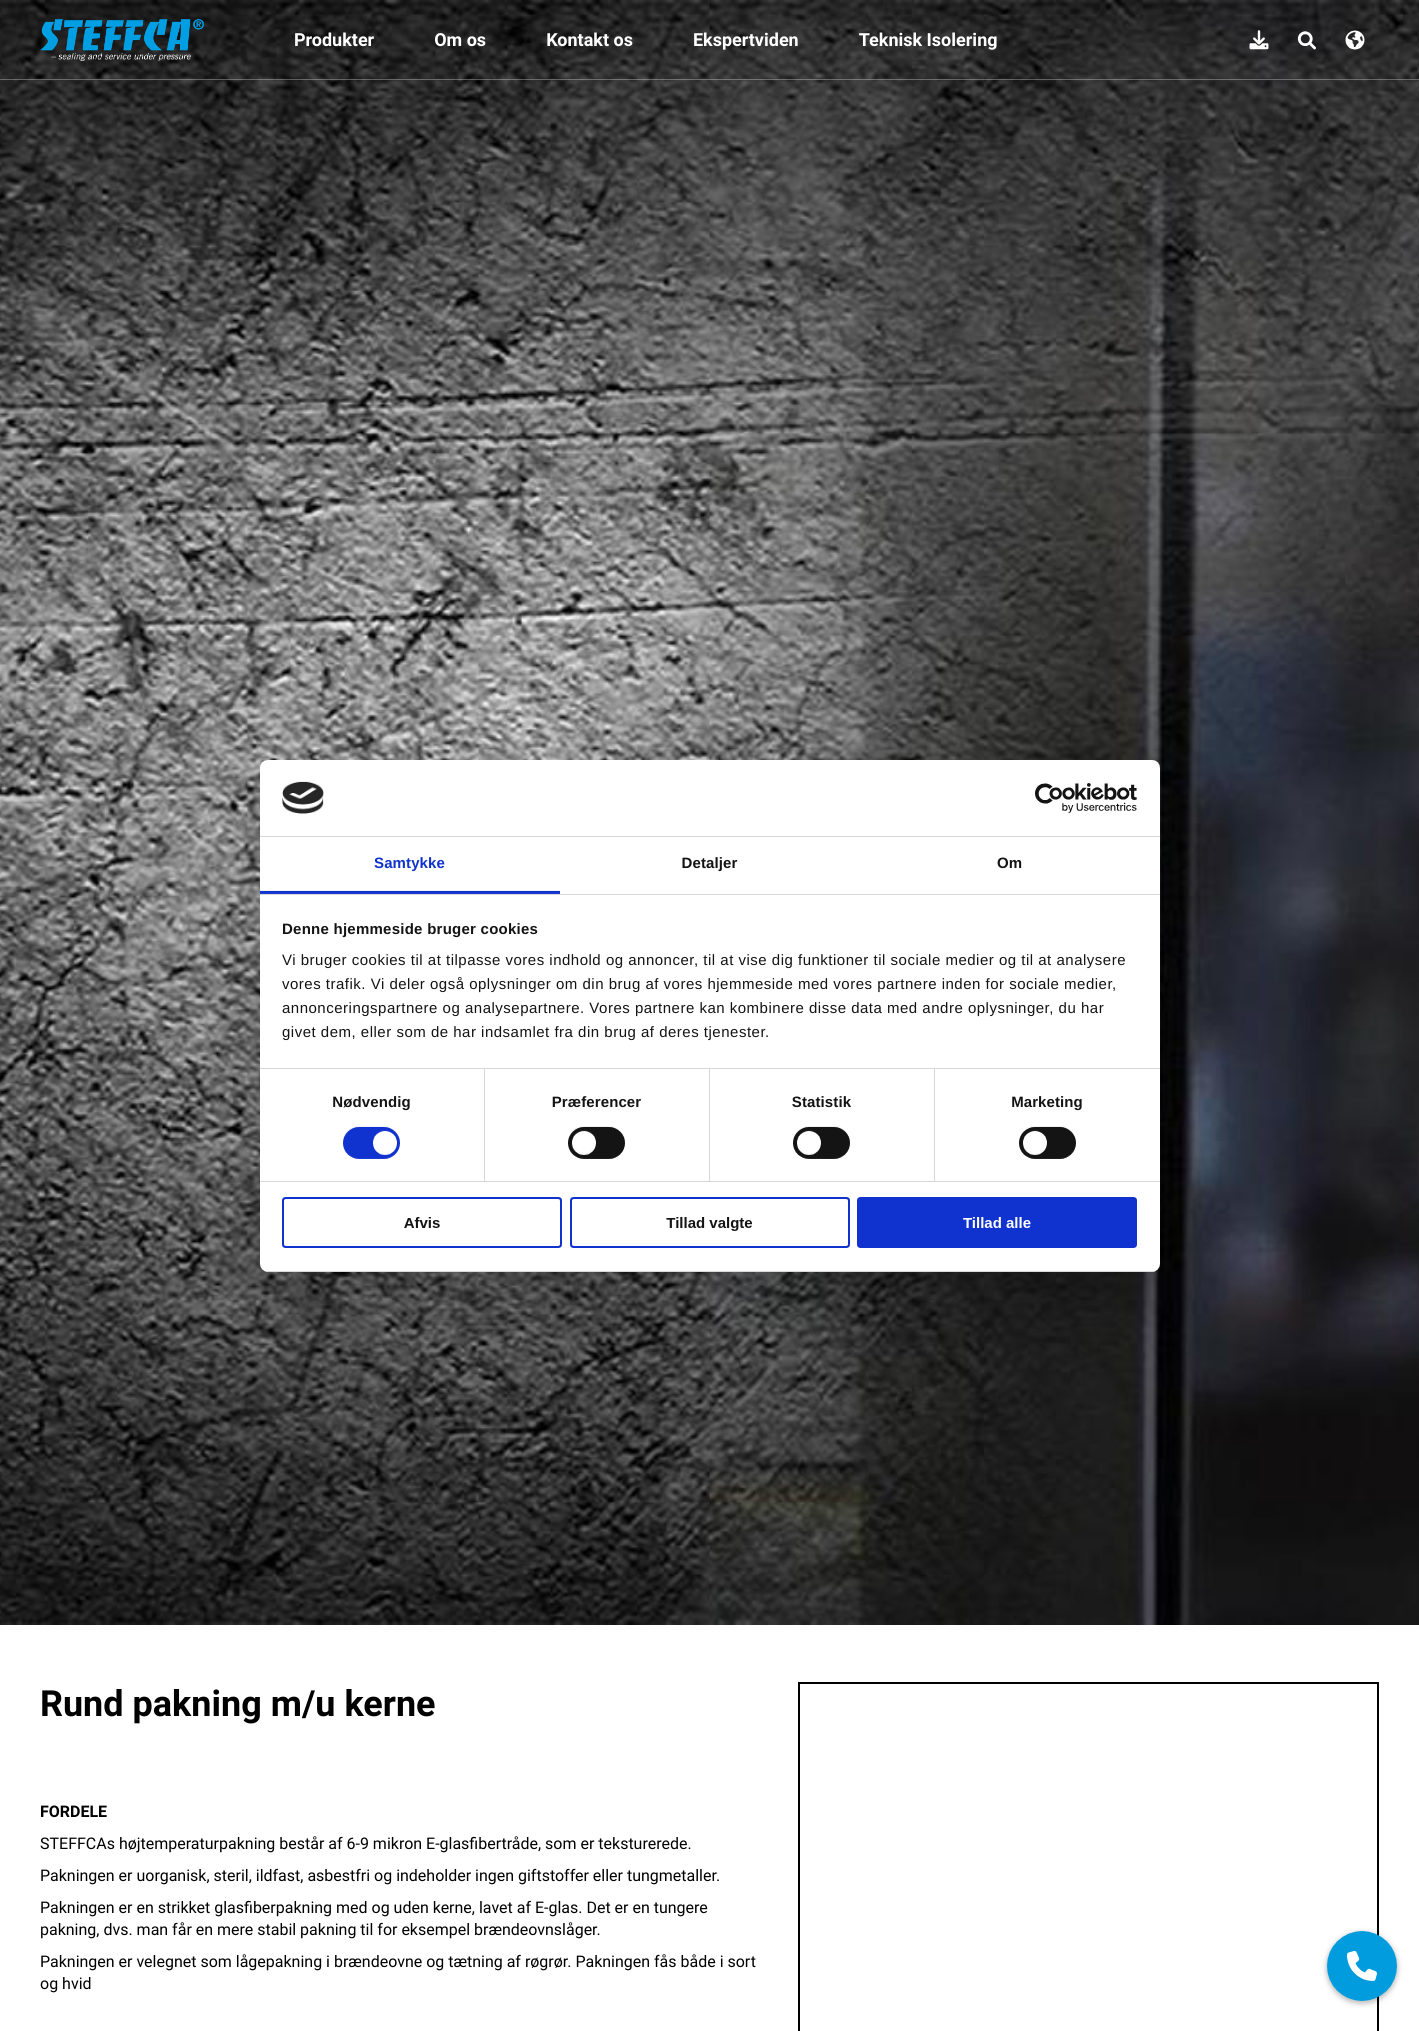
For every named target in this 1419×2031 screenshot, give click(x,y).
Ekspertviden (746, 40)
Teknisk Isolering (928, 40)
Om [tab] (1009, 863)
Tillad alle (997, 1222)
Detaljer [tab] (710, 863)
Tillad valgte (709, 1222)
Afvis (422, 1222)
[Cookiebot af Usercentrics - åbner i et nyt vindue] (1049, 798)
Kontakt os (589, 40)
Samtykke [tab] (409, 863)
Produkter (334, 40)
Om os (460, 40)
